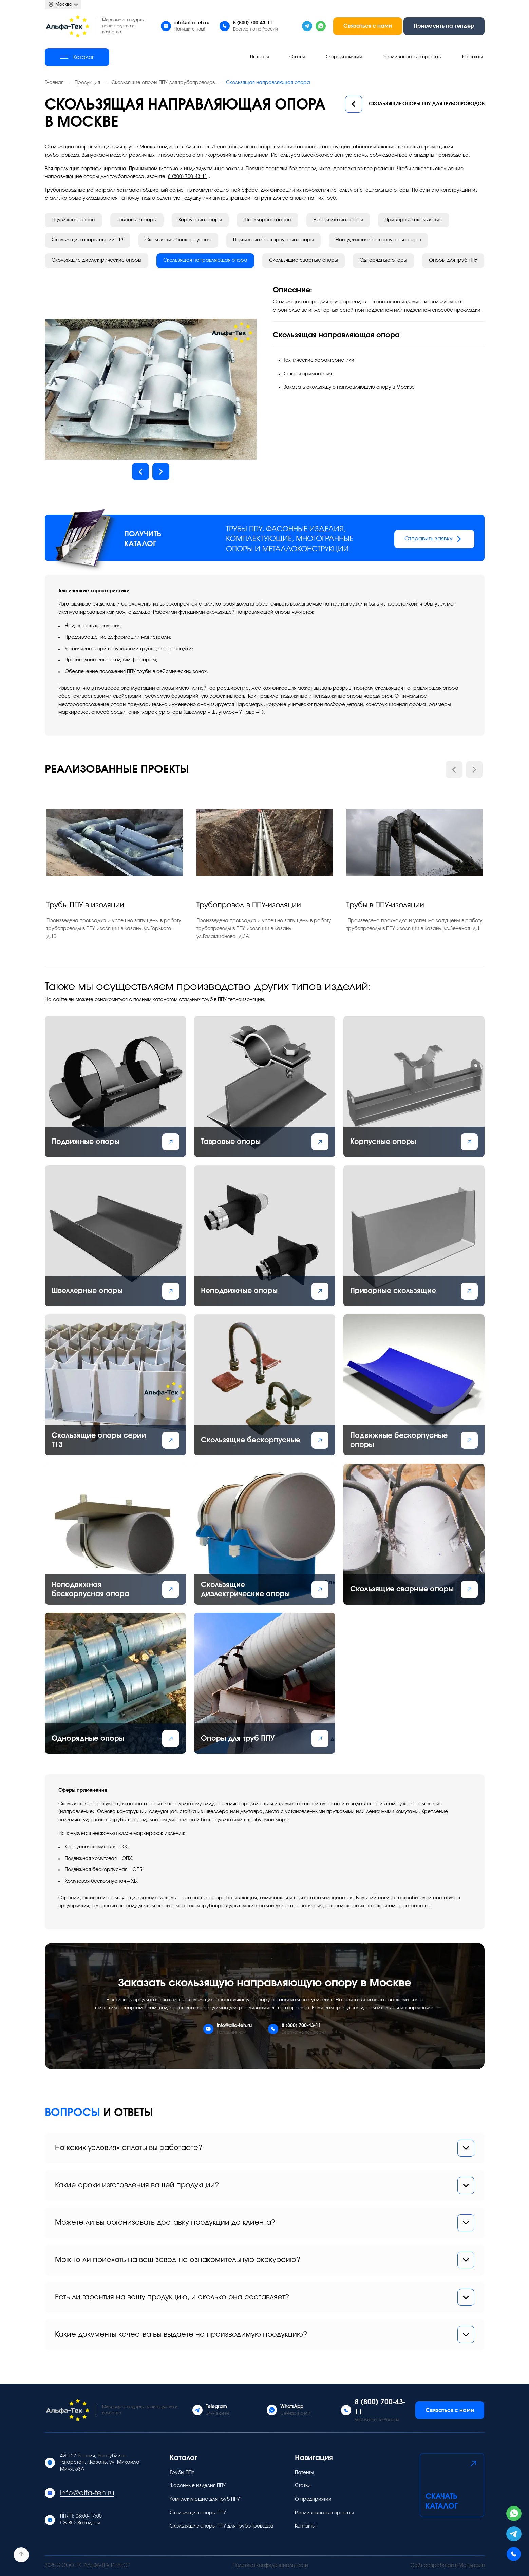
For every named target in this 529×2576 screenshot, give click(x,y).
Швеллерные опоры (267, 220)
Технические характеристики (319, 360)
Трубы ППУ (182, 2472)
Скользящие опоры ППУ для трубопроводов (415, 104)
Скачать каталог (452, 2484)
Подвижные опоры (73, 220)
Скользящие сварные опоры (303, 260)
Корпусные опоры (200, 220)
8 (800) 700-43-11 (252, 23)
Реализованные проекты (412, 57)
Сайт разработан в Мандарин (448, 2565)
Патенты (259, 57)
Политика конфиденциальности (270, 2565)
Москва (63, 4)
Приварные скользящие (413, 220)
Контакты (472, 57)
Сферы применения (308, 374)
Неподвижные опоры (338, 220)
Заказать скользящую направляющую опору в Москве (349, 387)
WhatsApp (291, 2406)
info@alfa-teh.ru (191, 23)
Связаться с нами (367, 26)
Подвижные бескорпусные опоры (273, 240)
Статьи (297, 57)
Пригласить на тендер (444, 26)
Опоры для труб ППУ (453, 260)
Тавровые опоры (137, 220)
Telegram (216, 2406)
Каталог (77, 57)
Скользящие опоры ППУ (198, 2513)
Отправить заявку (434, 539)
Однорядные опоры (383, 260)
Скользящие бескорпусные (178, 240)
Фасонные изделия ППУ (198, 2485)
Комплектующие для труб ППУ (205, 2499)
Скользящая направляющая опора (205, 260)
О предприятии (344, 57)
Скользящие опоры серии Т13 (88, 240)
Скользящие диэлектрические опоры (96, 260)
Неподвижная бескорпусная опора (378, 240)
